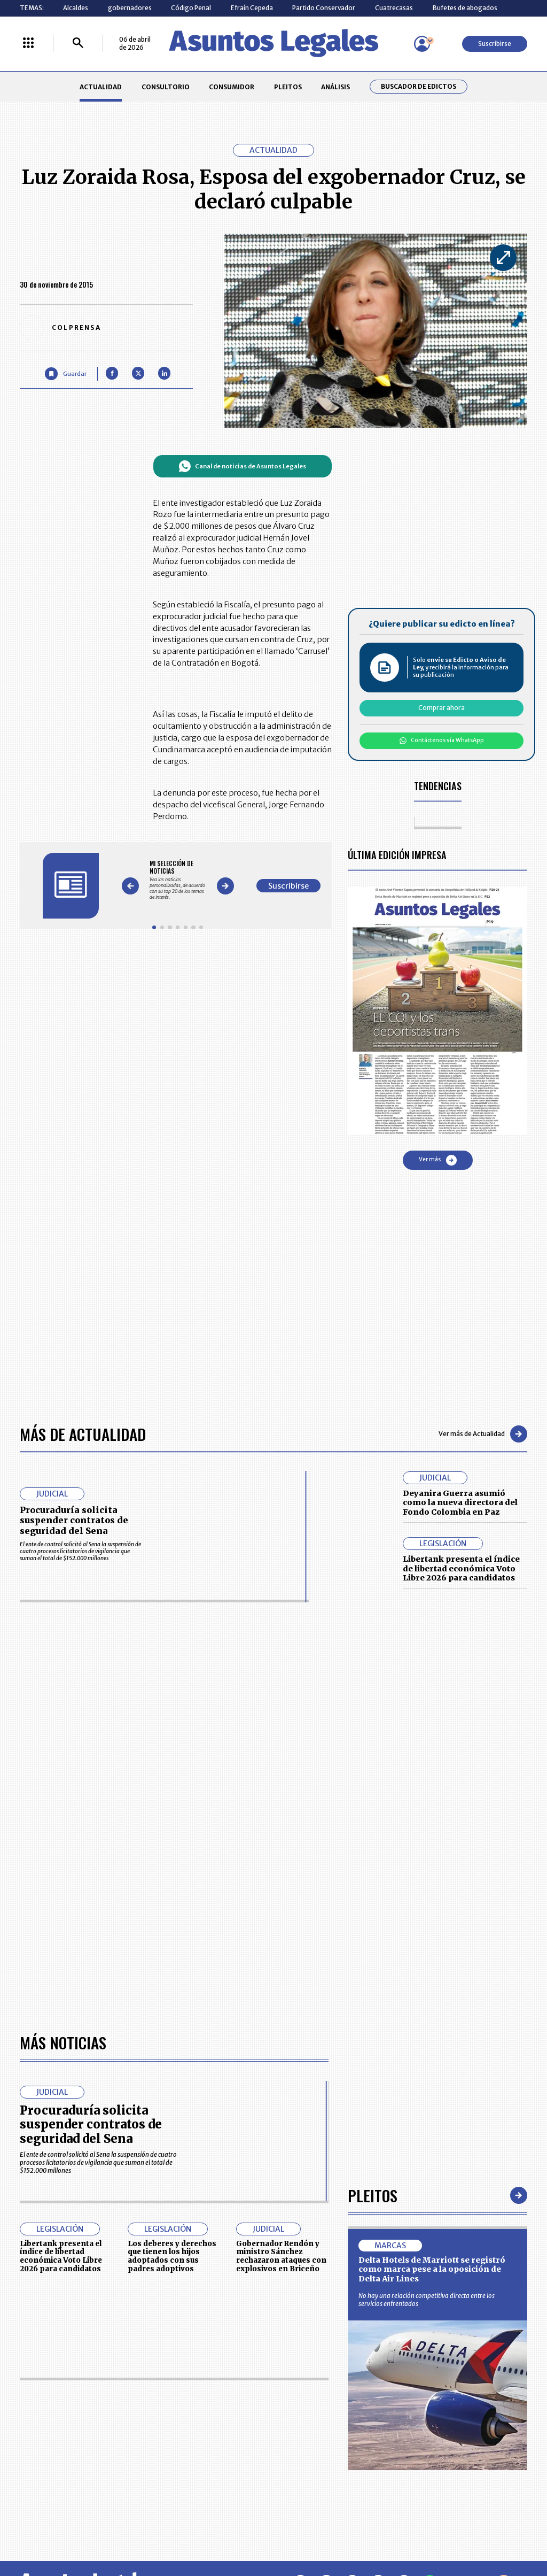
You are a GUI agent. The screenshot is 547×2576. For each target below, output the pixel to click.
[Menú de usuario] (422, 44)
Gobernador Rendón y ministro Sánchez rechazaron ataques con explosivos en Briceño (281, 2256)
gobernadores (130, 8)
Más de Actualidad (83, 1433)
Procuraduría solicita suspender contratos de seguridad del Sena (74, 1520)
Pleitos (372, 2195)
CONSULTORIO (166, 87)
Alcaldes (75, 8)
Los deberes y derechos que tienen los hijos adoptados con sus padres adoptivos (172, 2256)
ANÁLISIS (335, 87)
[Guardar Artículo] (65, 373)
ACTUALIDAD (101, 87)
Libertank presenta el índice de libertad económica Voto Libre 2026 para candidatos (461, 1568)
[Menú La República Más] (28, 43)
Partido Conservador (323, 8)
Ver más (438, 1160)
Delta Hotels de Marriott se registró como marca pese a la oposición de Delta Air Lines (431, 2269)
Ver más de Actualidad (483, 1434)
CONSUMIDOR (231, 87)
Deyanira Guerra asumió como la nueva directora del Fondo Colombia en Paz (460, 1502)
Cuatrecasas (394, 8)
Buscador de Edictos (418, 86)
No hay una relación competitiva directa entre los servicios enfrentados (426, 2300)
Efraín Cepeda (252, 8)
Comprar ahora (441, 708)
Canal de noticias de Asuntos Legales (242, 466)
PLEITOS (288, 87)
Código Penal (191, 8)
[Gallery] (178, 879)
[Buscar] (78, 43)
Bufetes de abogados (465, 8)
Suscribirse (494, 44)
